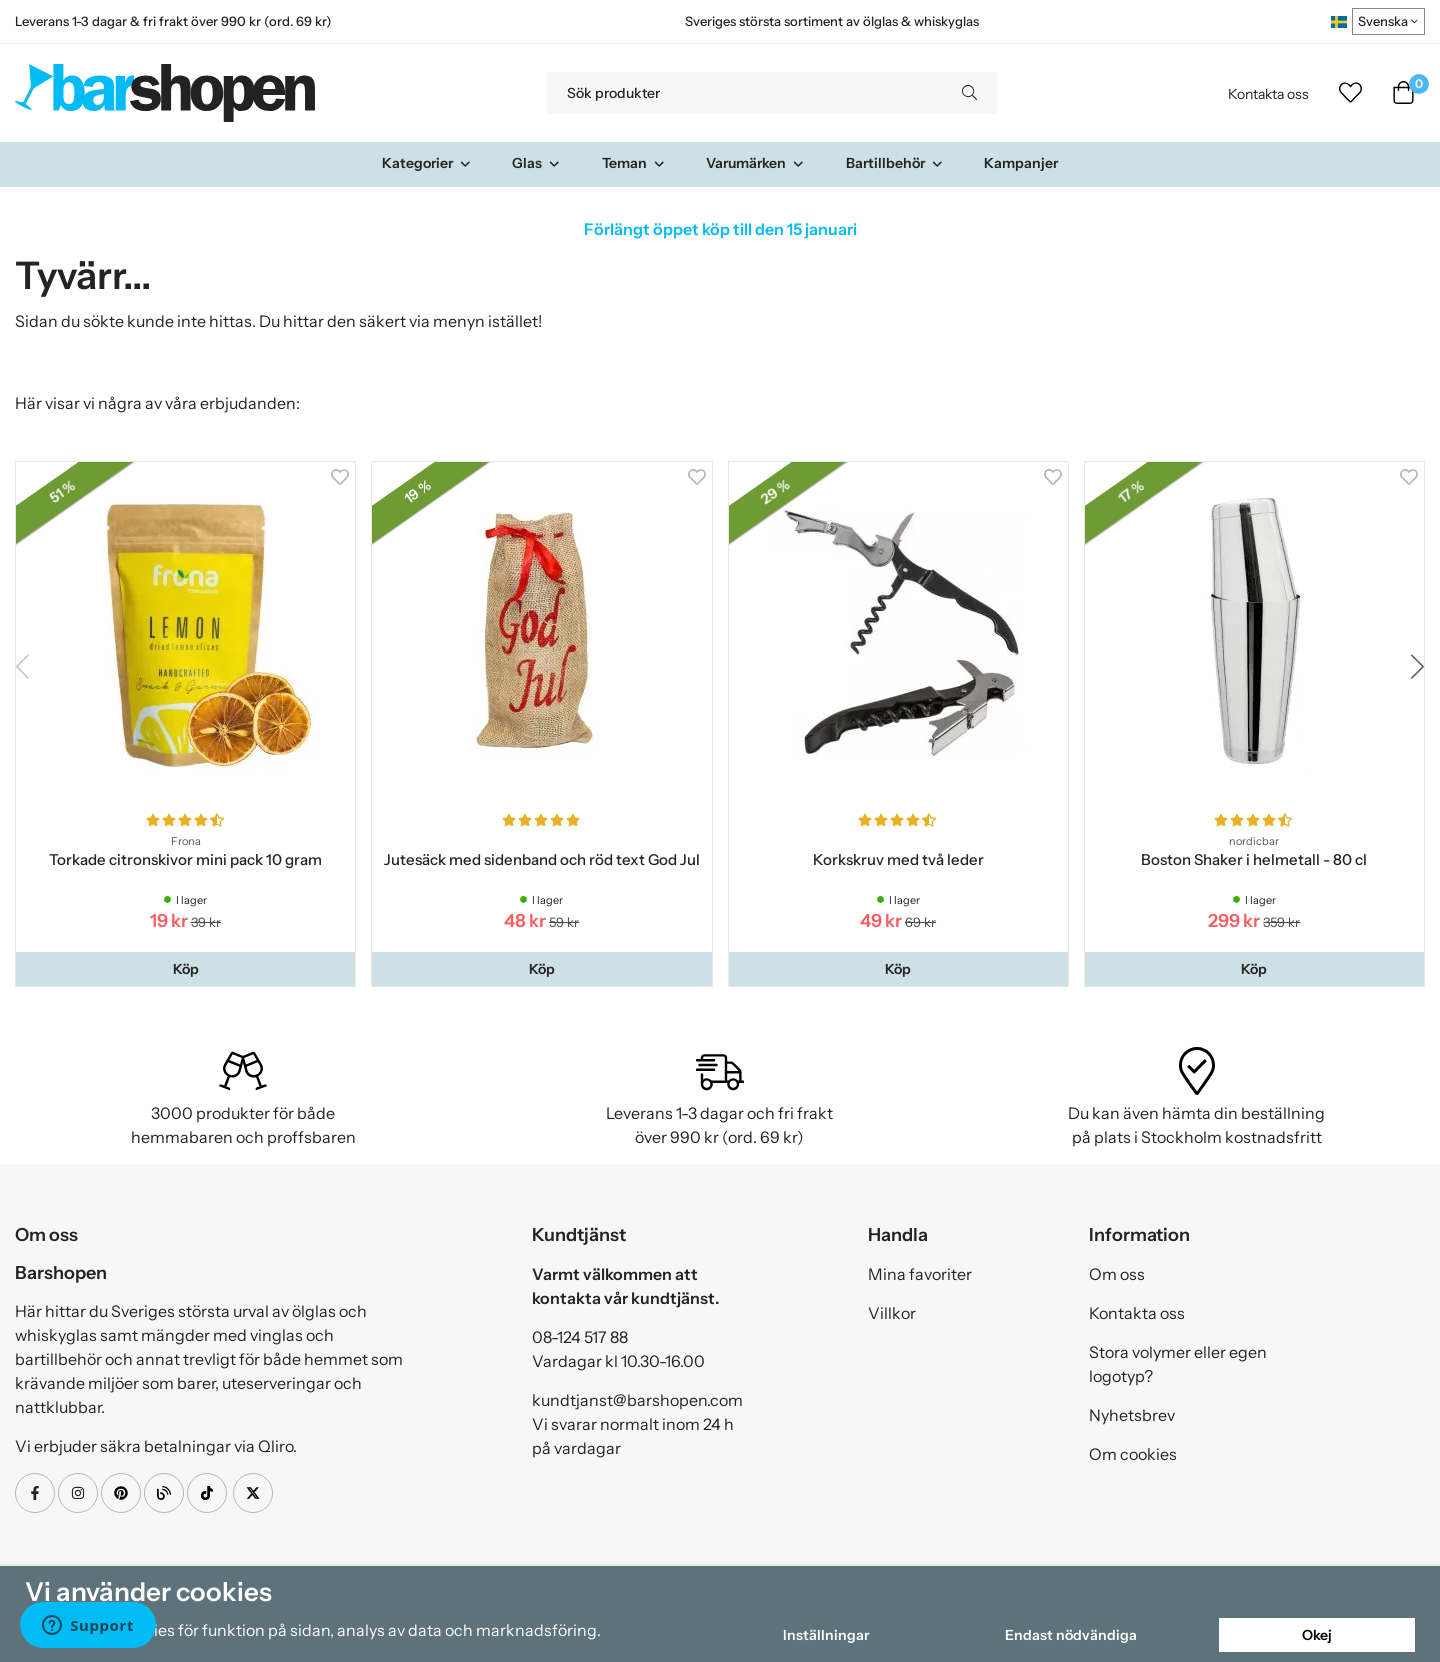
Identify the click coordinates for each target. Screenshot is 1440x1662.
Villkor (892, 1313)
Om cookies (1133, 1454)
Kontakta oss (1268, 94)
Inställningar (826, 1635)
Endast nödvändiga (1071, 1635)
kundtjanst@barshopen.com (637, 1400)
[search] (969, 93)
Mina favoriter (920, 1274)
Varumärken (755, 163)
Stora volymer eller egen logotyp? (1178, 1364)
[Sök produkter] (744, 93)
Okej (1317, 1635)
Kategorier (427, 163)
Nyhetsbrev (1132, 1415)
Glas (536, 163)
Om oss (1117, 1274)
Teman (634, 163)
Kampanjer (1021, 163)
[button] (185, 969)
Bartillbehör (895, 163)
